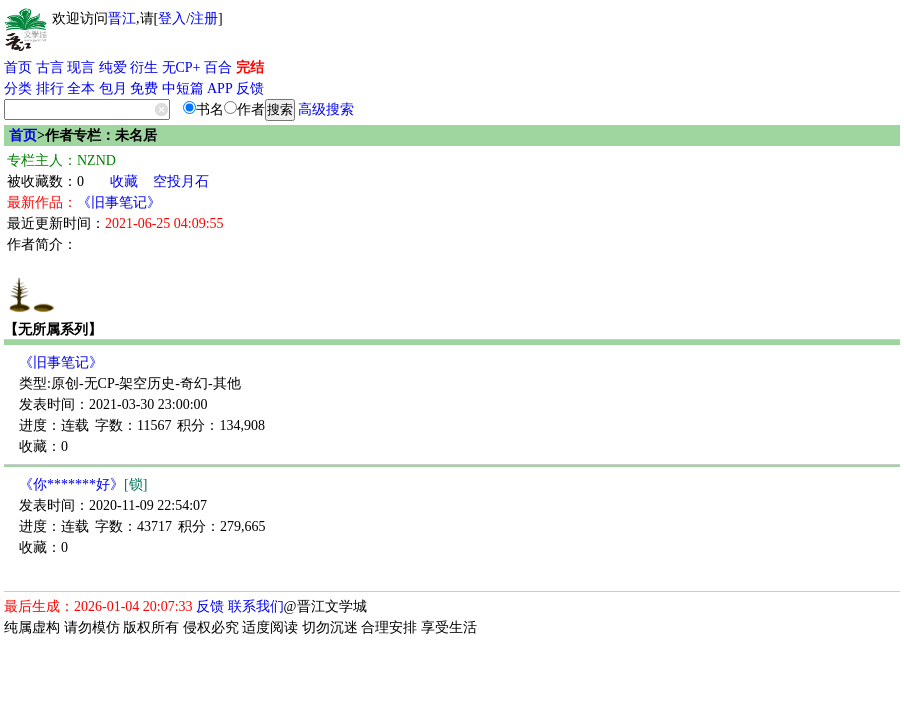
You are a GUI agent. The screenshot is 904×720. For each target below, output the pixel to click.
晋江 (122, 18)
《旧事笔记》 (119, 202)
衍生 (144, 67)
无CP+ (181, 67)
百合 (218, 67)
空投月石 (181, 181)
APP (220, 88)
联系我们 (256, 606)
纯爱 (113, 67)
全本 (81, 88)
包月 (113, 88)
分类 (18, 88)
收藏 (124, 181)
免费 (144, 88)
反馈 (250, 88)
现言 (81, 67)
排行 (50, 88)
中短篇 (183, 88)
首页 (18, 67)
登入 (172, 18)
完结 (250, 67)
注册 (204, 18)
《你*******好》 (83, 484)
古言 (50, 67)
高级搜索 (326, 109)
